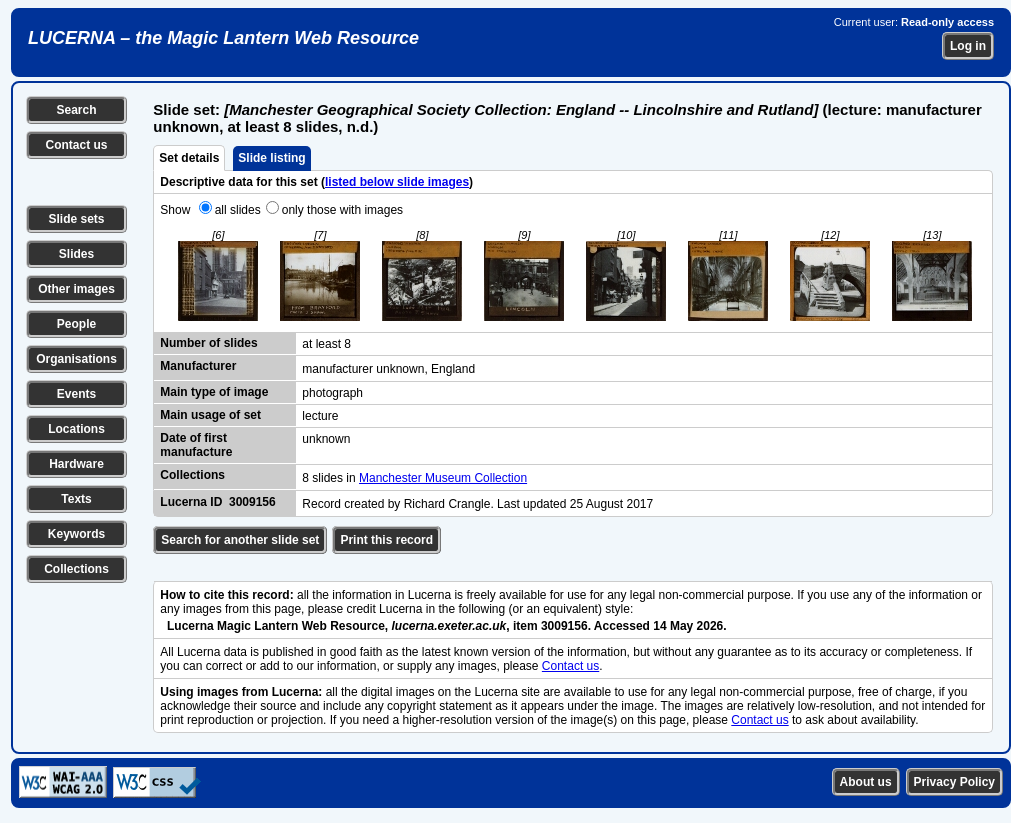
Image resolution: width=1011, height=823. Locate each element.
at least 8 (326, 344)
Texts (76, 499)
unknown (326, 439)
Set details (189, 158)
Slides (76, 254)
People (76, 324)
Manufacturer (198, 366)
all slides (238, 210)
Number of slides (208, 343)
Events (76, 394)
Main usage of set (210, 415)
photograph (332, 393)
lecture (320, 416)
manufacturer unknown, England (388, 369)
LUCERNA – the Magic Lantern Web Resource (223, 38)
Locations (76, 429)
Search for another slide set (240, 540)
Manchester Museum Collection (443, 478)
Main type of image (214, 392)
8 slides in (330, 478)
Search (76, 110)
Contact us (76, 145)
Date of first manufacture (196, 445)
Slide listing (271, 158)
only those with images (342, 210)
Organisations (76, 359)
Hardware (76, 464)
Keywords (76, 534)
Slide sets (76, 219)
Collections (76, 569)
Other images (76, 289)
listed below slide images (397, 182)
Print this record (386, 540)
